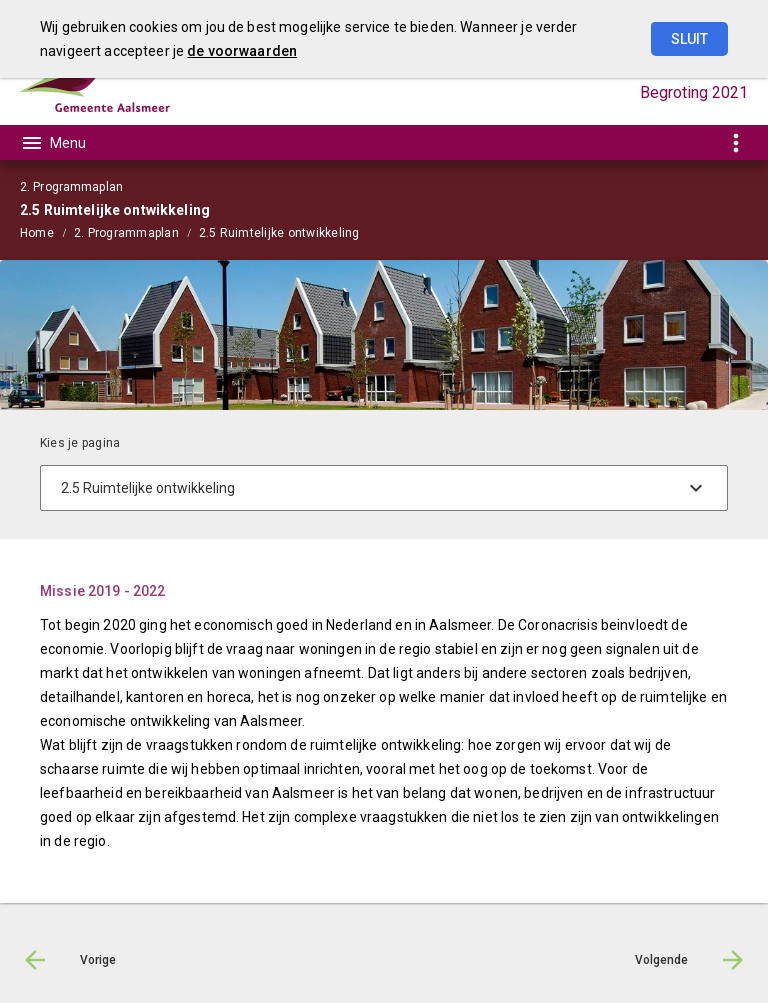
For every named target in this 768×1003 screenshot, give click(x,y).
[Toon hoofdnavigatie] (53, 143)
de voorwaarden (242, 51)
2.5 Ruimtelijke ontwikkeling (279, 233)
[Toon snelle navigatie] (735, 142)
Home (37, 233)
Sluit (689, 39)
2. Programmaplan (126, 233)
